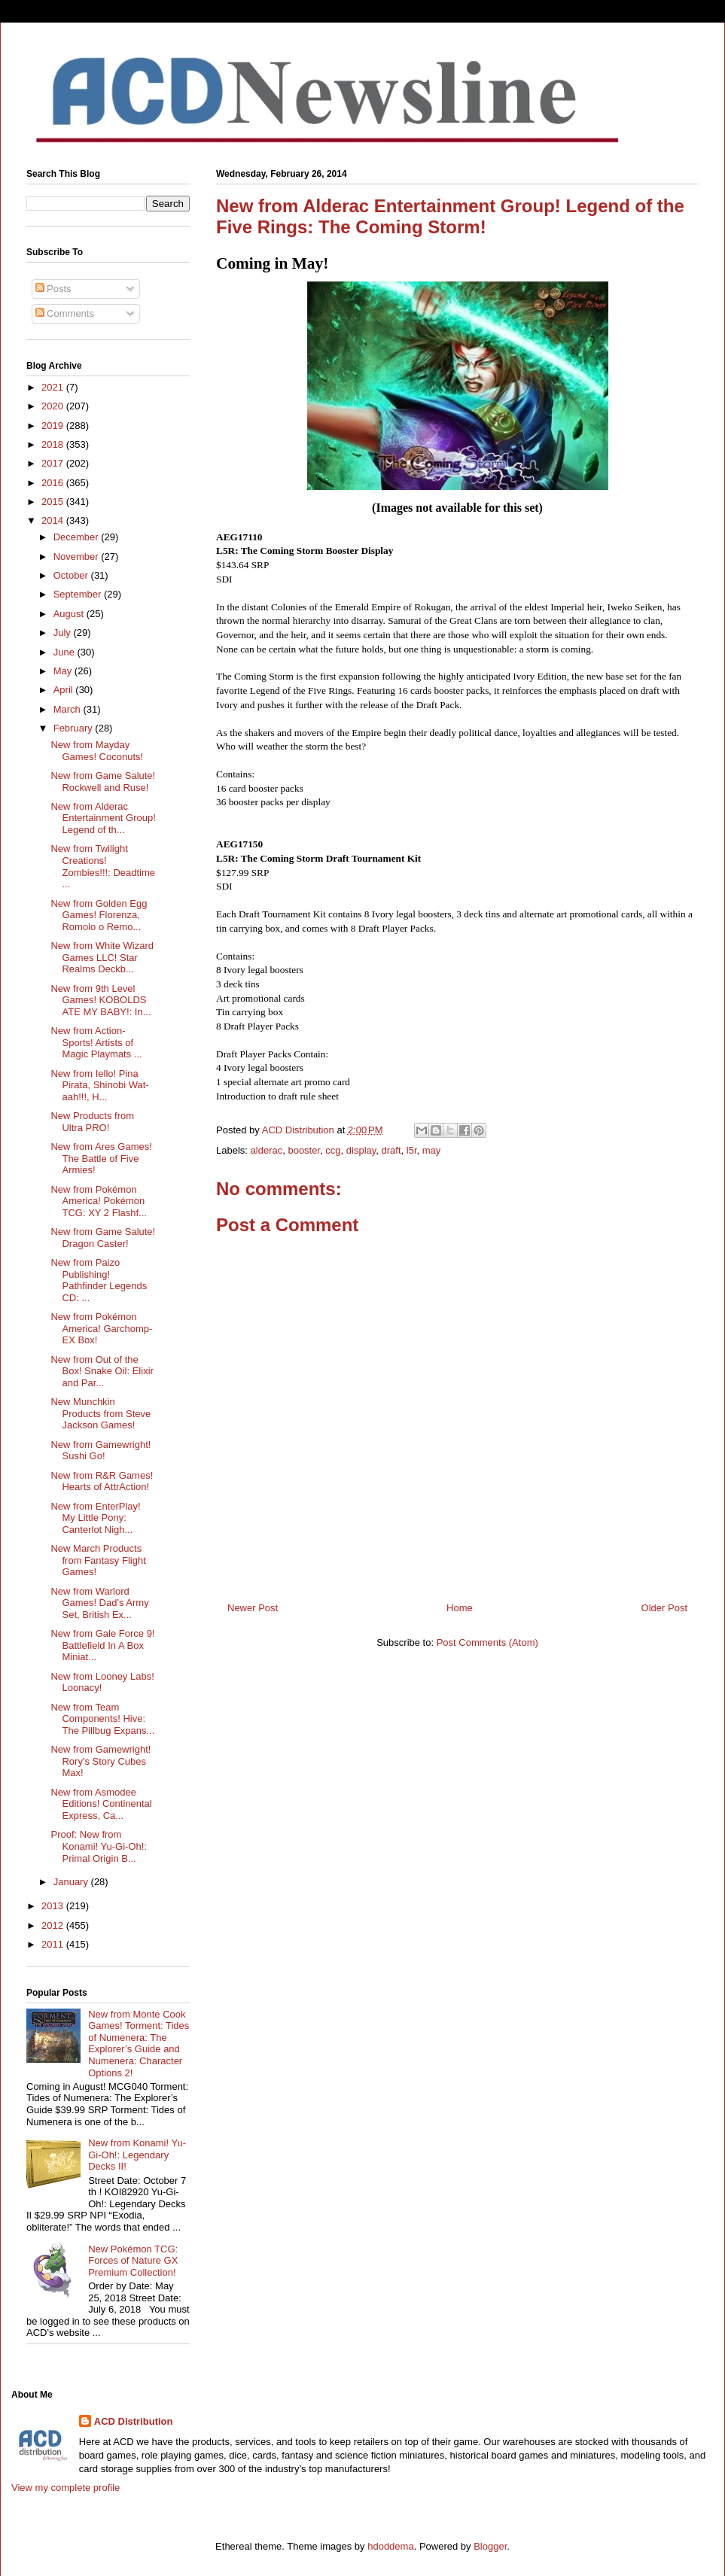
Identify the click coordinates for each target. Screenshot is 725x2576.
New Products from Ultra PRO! (92, 1121)
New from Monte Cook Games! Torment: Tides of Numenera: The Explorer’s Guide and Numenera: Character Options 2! (138, 2044)
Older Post (664, 1607)
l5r (412, 1150)
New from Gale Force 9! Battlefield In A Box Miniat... (102, 1645)
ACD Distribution (133, 2421)
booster (304, 1150)
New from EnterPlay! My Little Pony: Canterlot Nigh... (95, 1518)
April (64, 689)
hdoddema (390, 2546)
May (64, 671)
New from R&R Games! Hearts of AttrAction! (101, 1481)
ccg (332, 1150)
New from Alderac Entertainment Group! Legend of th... (102, 818)
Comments (64, 313)
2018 (53, 444)
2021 (53, 387)
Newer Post (252, 1607)
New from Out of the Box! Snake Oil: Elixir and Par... (101, 1371)
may (431, 1150)
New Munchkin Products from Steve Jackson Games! (100, 1413)
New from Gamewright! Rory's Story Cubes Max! (100, 1761)
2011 (53, 1944)
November (77, 556)
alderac (267, 1150)
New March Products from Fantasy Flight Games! (97, 1560)
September (78, 594)
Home (459, 1607)
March (68, 709)
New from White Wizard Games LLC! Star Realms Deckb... (102, 957)
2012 (53, 1925)
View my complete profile (65, 2487)
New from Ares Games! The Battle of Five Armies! (100, 1158)
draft (391, 1150)
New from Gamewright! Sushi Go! (100, 1450)
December (77, 537)
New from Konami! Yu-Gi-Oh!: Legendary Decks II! (137, 2154)
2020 (53, 406)
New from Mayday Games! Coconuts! (96, 750)
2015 (53, 501)
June (65, 652)
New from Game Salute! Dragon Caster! (102, 1237)
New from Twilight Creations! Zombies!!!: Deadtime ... (102, 866)
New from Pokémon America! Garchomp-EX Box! (101, 1328)
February (74, 728)
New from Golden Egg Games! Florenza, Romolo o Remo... (98, 915)
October (72, 575)
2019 (53, 425)
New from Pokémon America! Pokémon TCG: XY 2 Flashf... (98, 1201)
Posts (53, 288)
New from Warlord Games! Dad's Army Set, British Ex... (99, 1603)
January (72, 1881)
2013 (53, 1905)
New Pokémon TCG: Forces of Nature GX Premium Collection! (133, 2260)
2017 (53, 463)
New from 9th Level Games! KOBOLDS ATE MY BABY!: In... (100, 1000)
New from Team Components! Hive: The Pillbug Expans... (102, 1719)
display (361, 1150)
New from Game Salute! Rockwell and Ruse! (102, 781)
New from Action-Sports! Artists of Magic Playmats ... (96, 1042)
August (70, 613)
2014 (53, 520)
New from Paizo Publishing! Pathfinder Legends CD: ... (98, 1280)
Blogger (490, 2546)
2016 (53, 482)
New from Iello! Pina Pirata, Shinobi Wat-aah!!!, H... (99, 1085)
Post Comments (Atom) (487, 1642)
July (63, 632)
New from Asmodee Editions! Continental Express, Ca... (100, 1804)
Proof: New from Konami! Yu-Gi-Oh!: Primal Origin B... (98, 1846)
